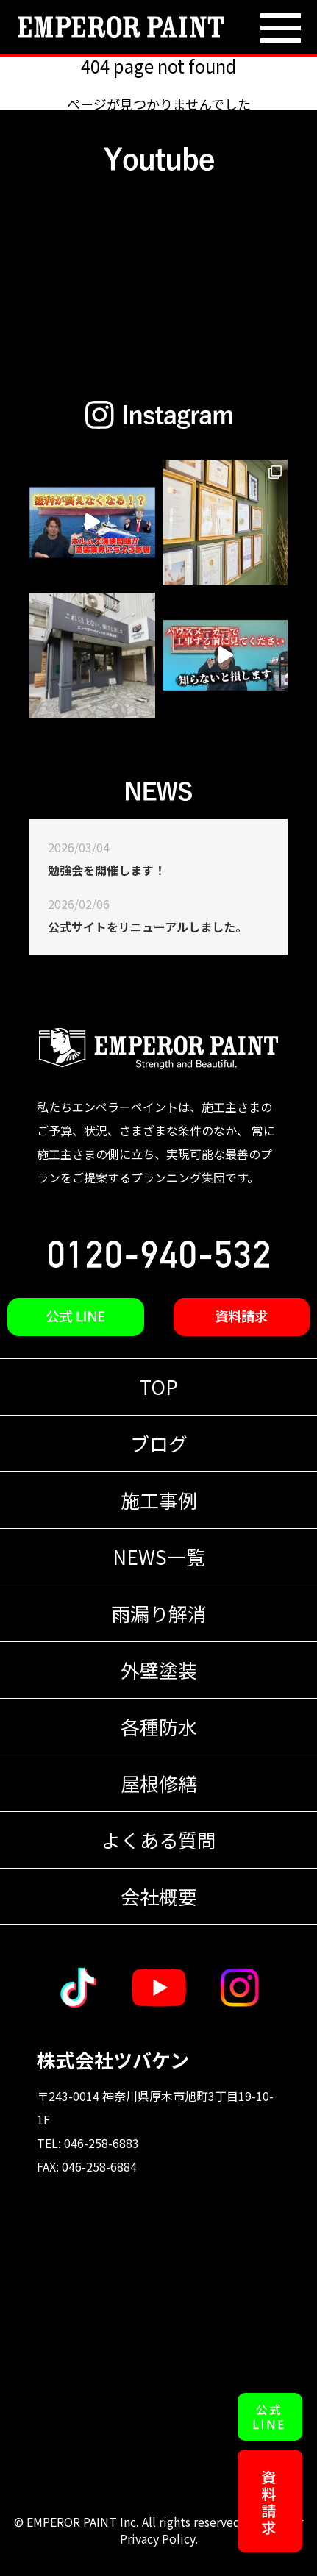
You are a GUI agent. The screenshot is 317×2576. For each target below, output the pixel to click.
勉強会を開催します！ (106, 870)
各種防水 (159, 1726)
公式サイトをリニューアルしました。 (147, 926)
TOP (159, 1386)
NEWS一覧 (159, 1556)
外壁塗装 (159, 1669)
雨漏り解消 (159, 1613)
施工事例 (159, 1499)
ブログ (159, 1443)
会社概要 (159, 1896)
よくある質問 (158, 1839)
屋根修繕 (159, 1783)
